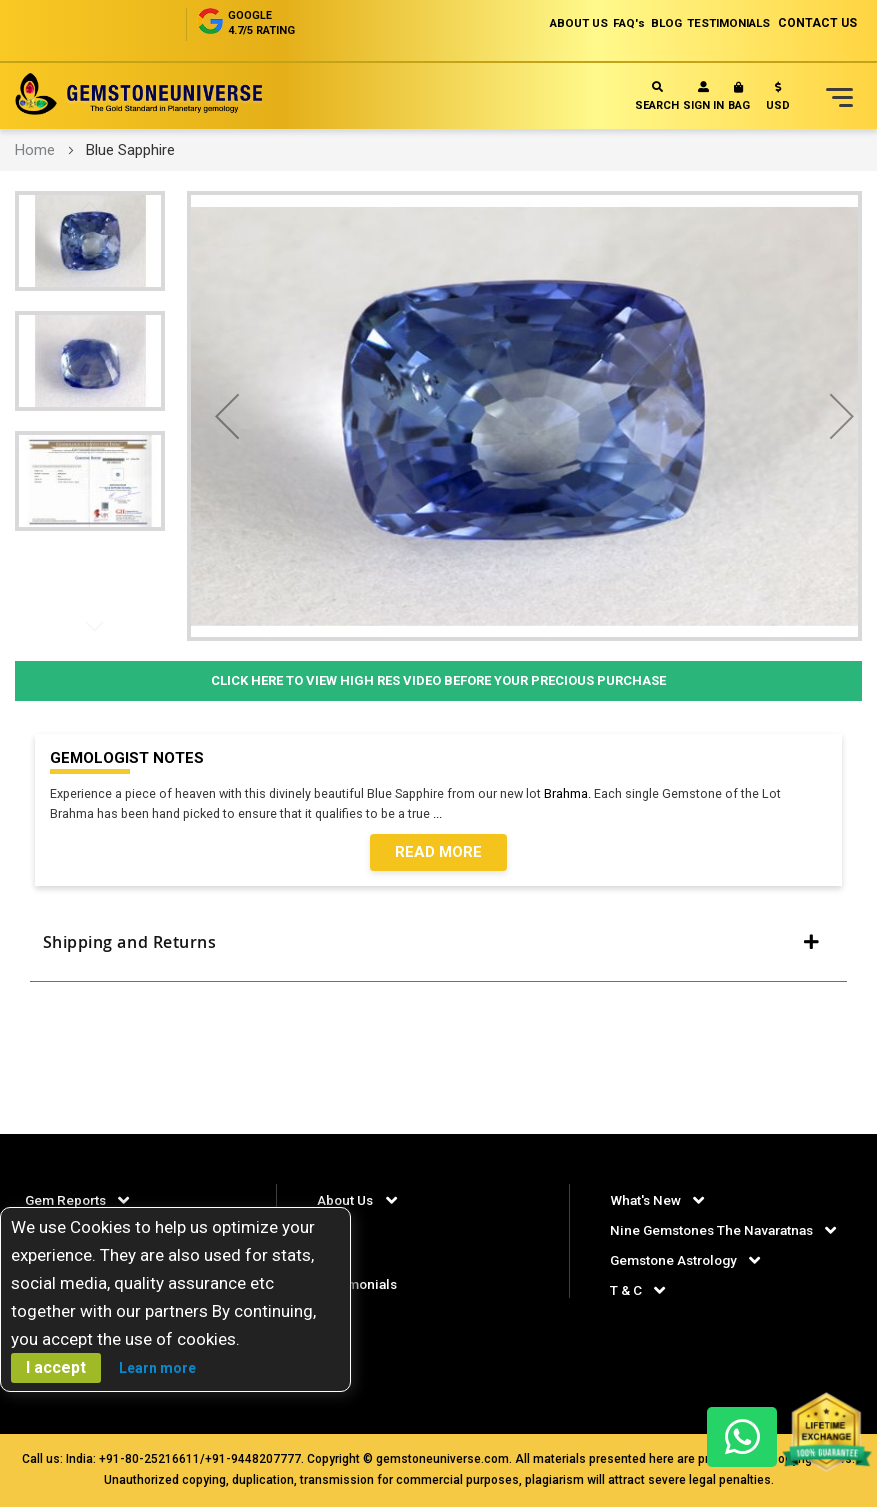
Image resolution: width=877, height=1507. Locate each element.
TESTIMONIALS (722, 23)
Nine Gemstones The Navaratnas (717, 1228)
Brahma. (576, 794)
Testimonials (359, 1284)
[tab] (438, 951)
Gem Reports (68, 1200)
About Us (346, 1200)
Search (657, 96)
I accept (56, 1367)
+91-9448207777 (253, 1459)
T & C (626, 1318)
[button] (778, 100)
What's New (646, 1200)
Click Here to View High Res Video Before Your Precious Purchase (438, 680)
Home (35, 150)
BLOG (649, 23)
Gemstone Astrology (678, 1288)
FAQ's (606, 23)
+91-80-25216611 (149, 1459)
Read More (438, 854)
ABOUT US (549, 23)
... (447, 814)
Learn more (157, 1368)
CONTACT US (817, 23)
